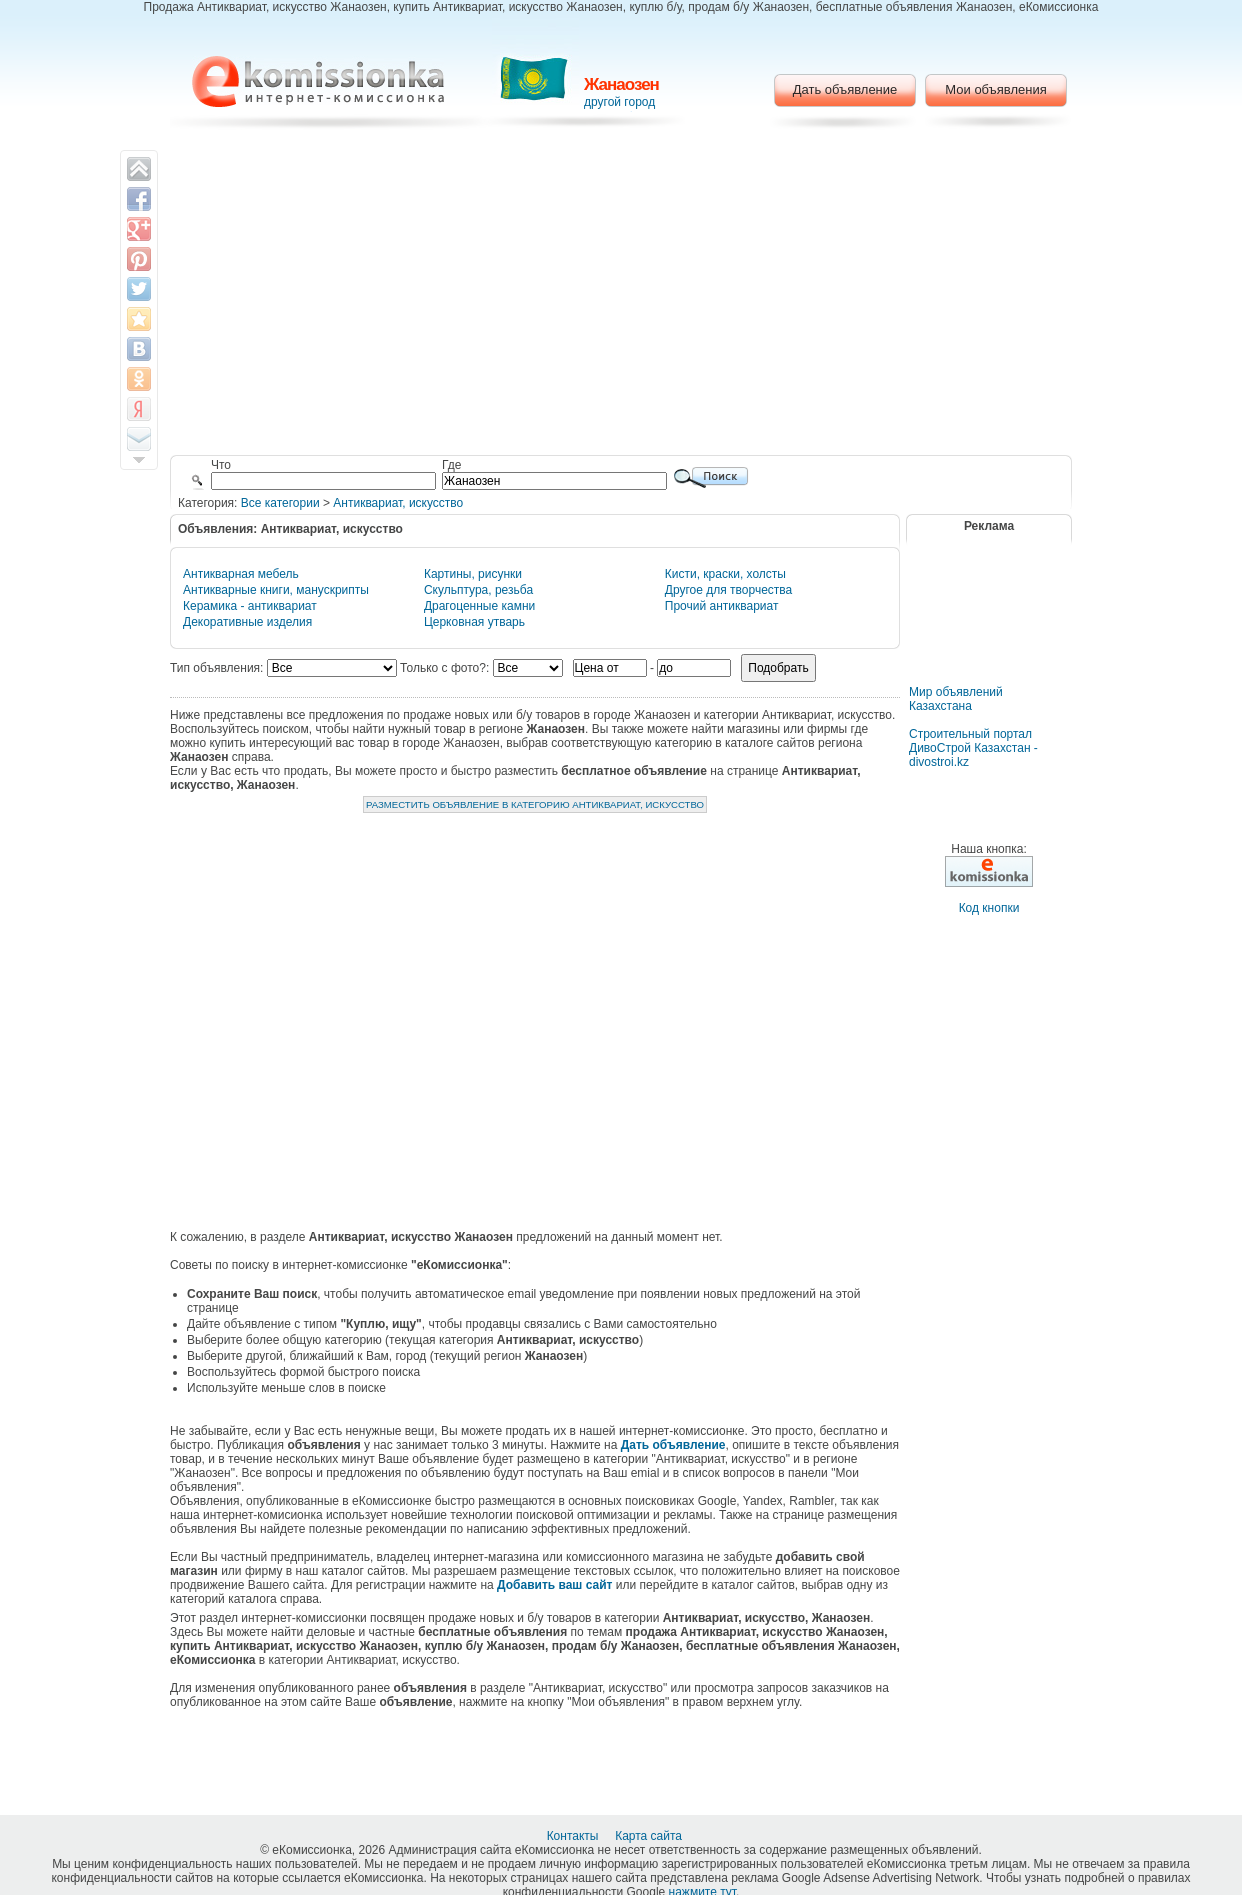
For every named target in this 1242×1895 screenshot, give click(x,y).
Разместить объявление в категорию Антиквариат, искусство (535, 804)
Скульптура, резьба (478, 590)
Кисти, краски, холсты (725, 574)
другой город (619, 102)
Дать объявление (845, 89)
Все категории (280, 503)
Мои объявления (995, 89)
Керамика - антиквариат (250, 606)
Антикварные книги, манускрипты (276, 590)
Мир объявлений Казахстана (956, 699)
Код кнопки (989, 908)
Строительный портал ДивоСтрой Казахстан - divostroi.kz (973, 748)
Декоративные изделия (247, 622)
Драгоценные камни (479, 606)
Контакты (574, 1836)
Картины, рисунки (473, 574)
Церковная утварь (474, 622)
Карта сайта (650, 1836)
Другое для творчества (728, 590)
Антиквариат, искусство (398, 503)
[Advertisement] (621, 295)
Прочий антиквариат (722, 606)
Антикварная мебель (241, 574)
